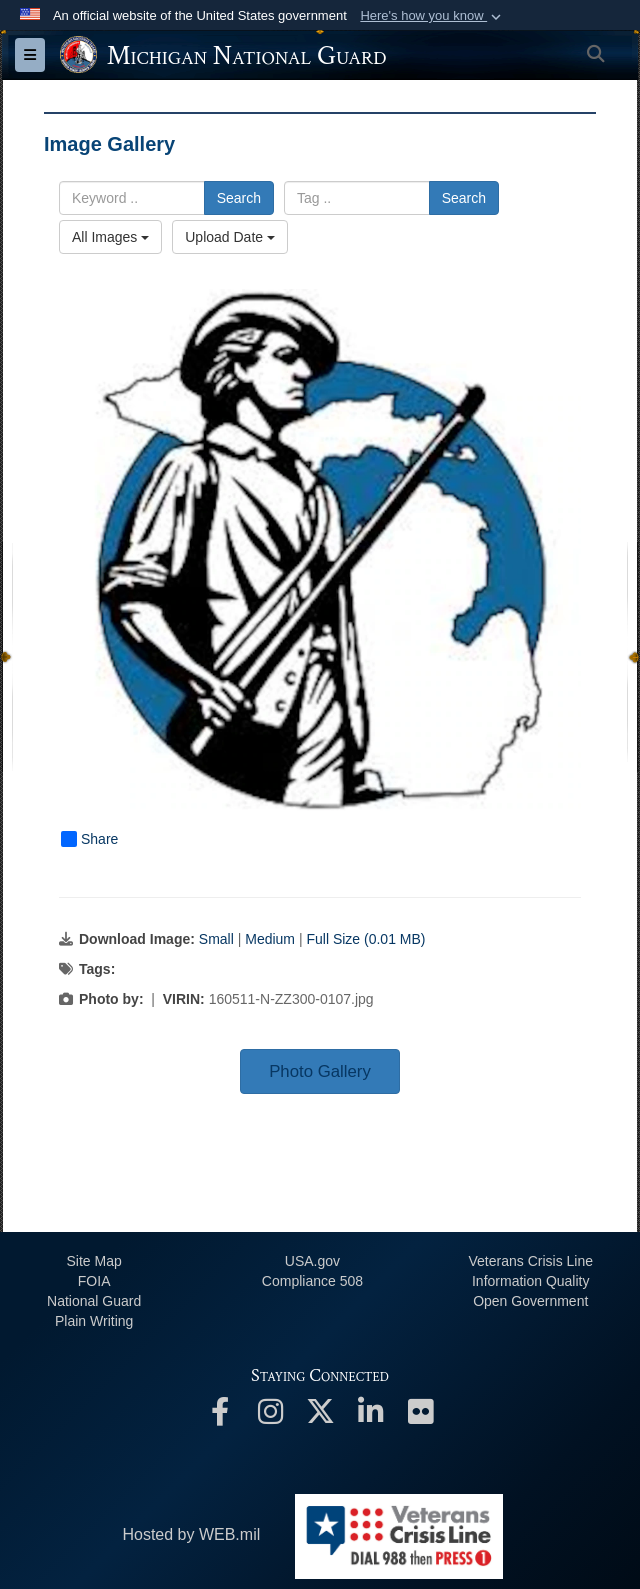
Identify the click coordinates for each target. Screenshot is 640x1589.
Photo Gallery (320, 1071)
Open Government (530, 1301)
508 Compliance (312, 1281)
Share (89, 839)
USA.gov (312, 1261)
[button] (432, 16)
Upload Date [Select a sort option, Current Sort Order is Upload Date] (230, 237)
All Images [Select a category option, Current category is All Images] (110, 237)
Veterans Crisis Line (530, 1261)
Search (239, 198)
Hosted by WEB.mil (191, 1534)
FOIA (94, 1281)
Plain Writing (94, 1321)
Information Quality (531, 1281)
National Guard (94, 1301)
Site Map (94, 1261)
